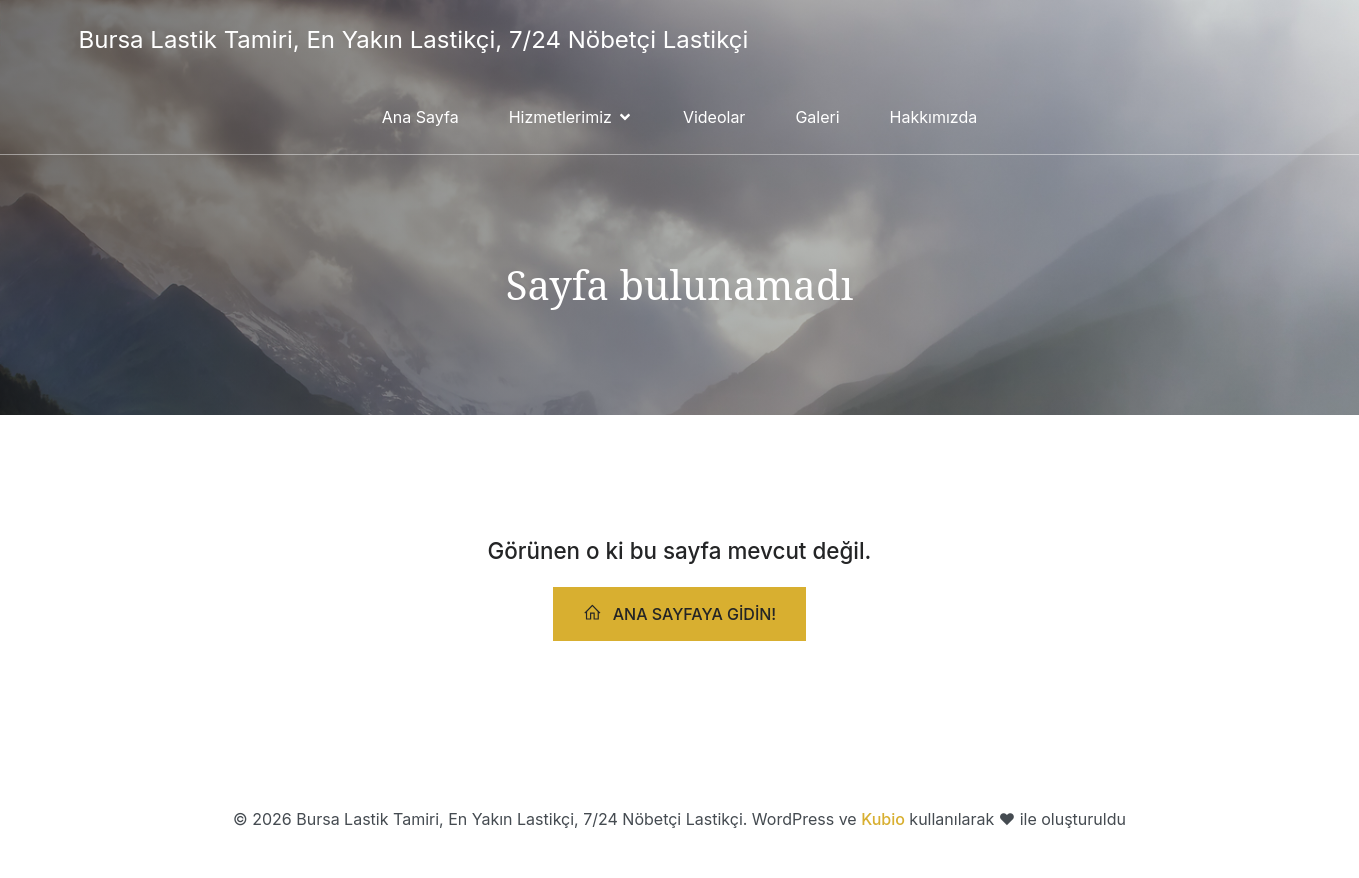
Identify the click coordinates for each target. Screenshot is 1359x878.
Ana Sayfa (420, 117)
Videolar (714, 117)
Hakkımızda (934, 117)
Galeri (817, 117)
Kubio (883, 819)
